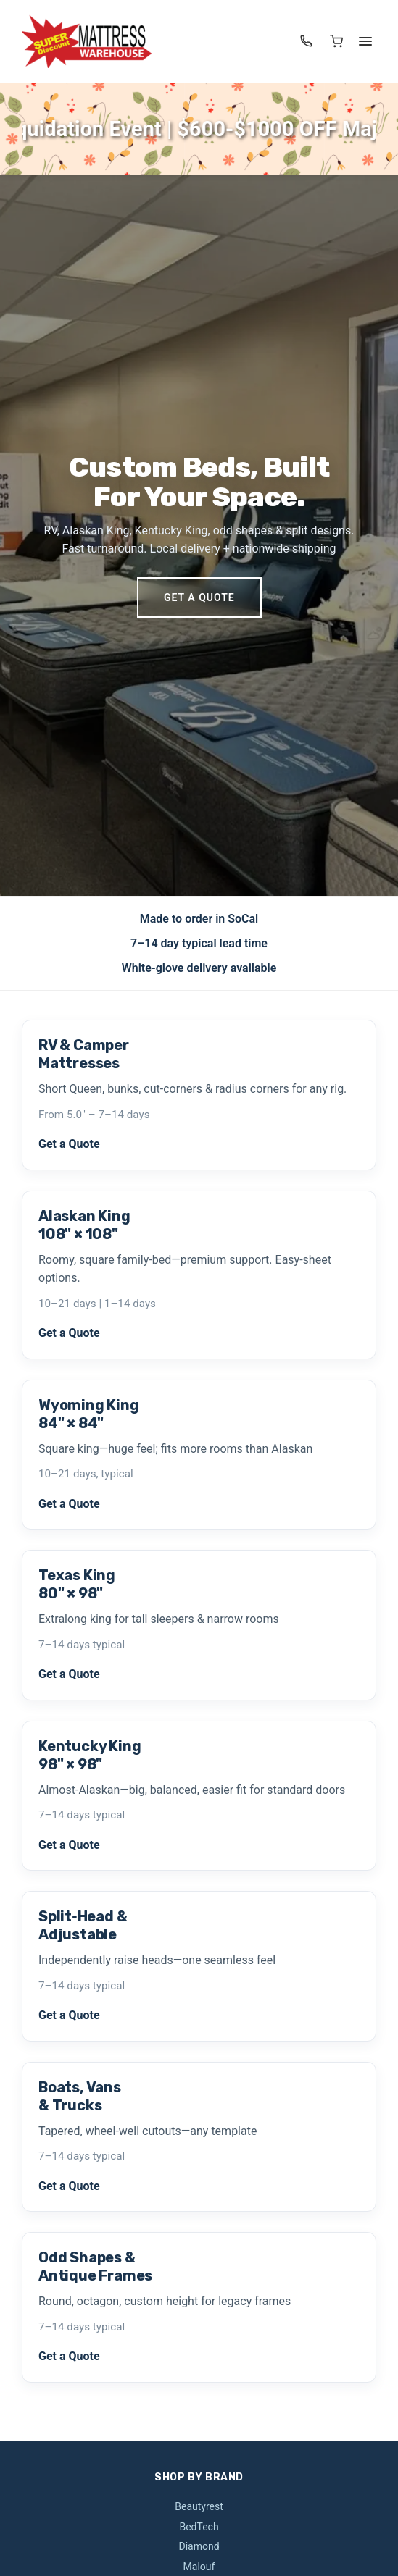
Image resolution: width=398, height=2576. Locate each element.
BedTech (198, 2527)
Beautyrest (199, 2506)
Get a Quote (199, 597)
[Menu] (365, 41)
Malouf (199, 2566)
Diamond (198, 2546)
